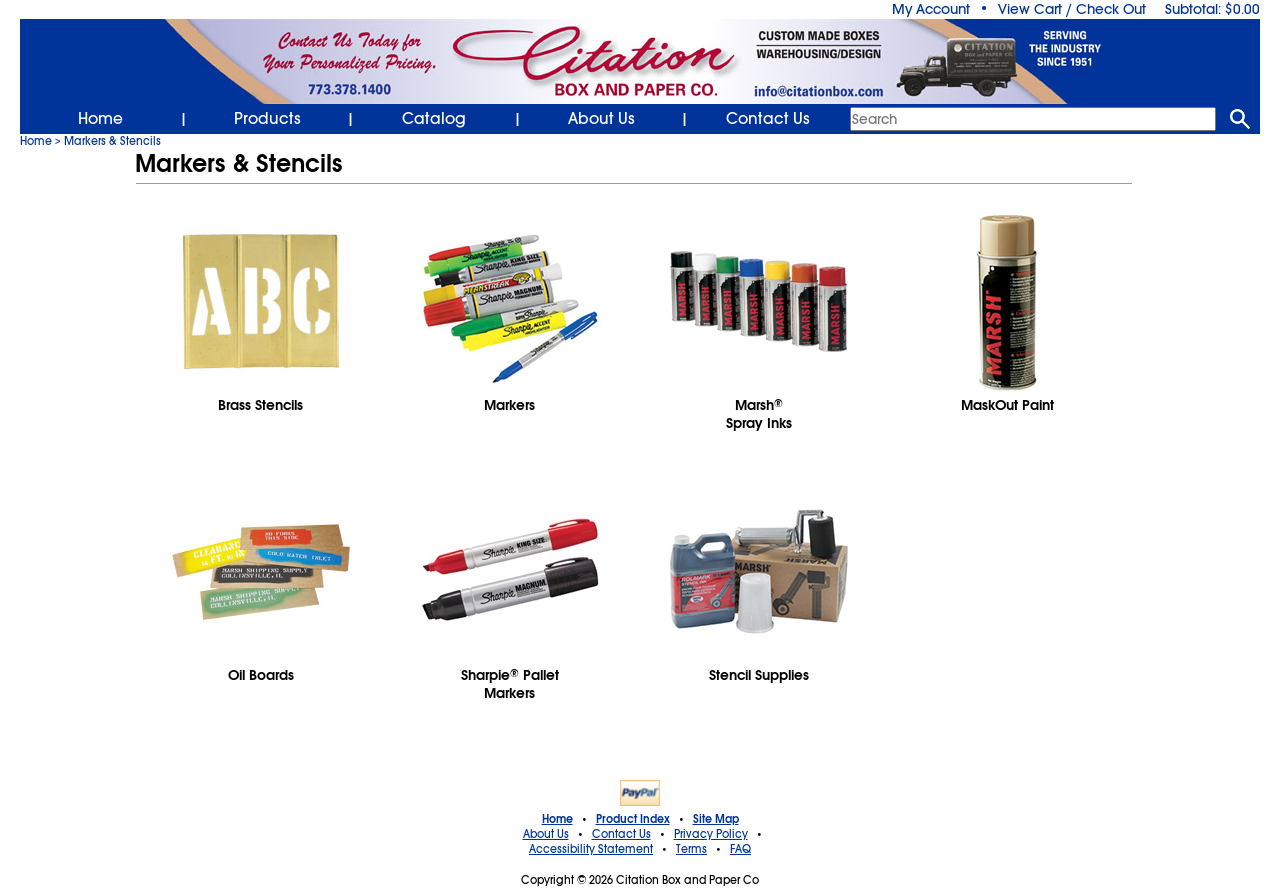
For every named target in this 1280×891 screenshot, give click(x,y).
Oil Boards (261, 675)
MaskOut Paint (1007, 405)
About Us (601, 119)
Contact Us (768, 119)
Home (100, 119)
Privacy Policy (711, 834)
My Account (931, 9)
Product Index (633, 819)
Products (267, 119)
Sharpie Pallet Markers (510, 684)
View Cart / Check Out (1072, 9)
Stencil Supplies (759, 675)
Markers (509, 405)
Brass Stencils (260, 405)
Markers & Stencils (112, 141)
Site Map (716, 819)
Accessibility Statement (591, 849)
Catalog (434, 119)
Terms (691, 849)
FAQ (740, 849)
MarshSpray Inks (759, 414)
